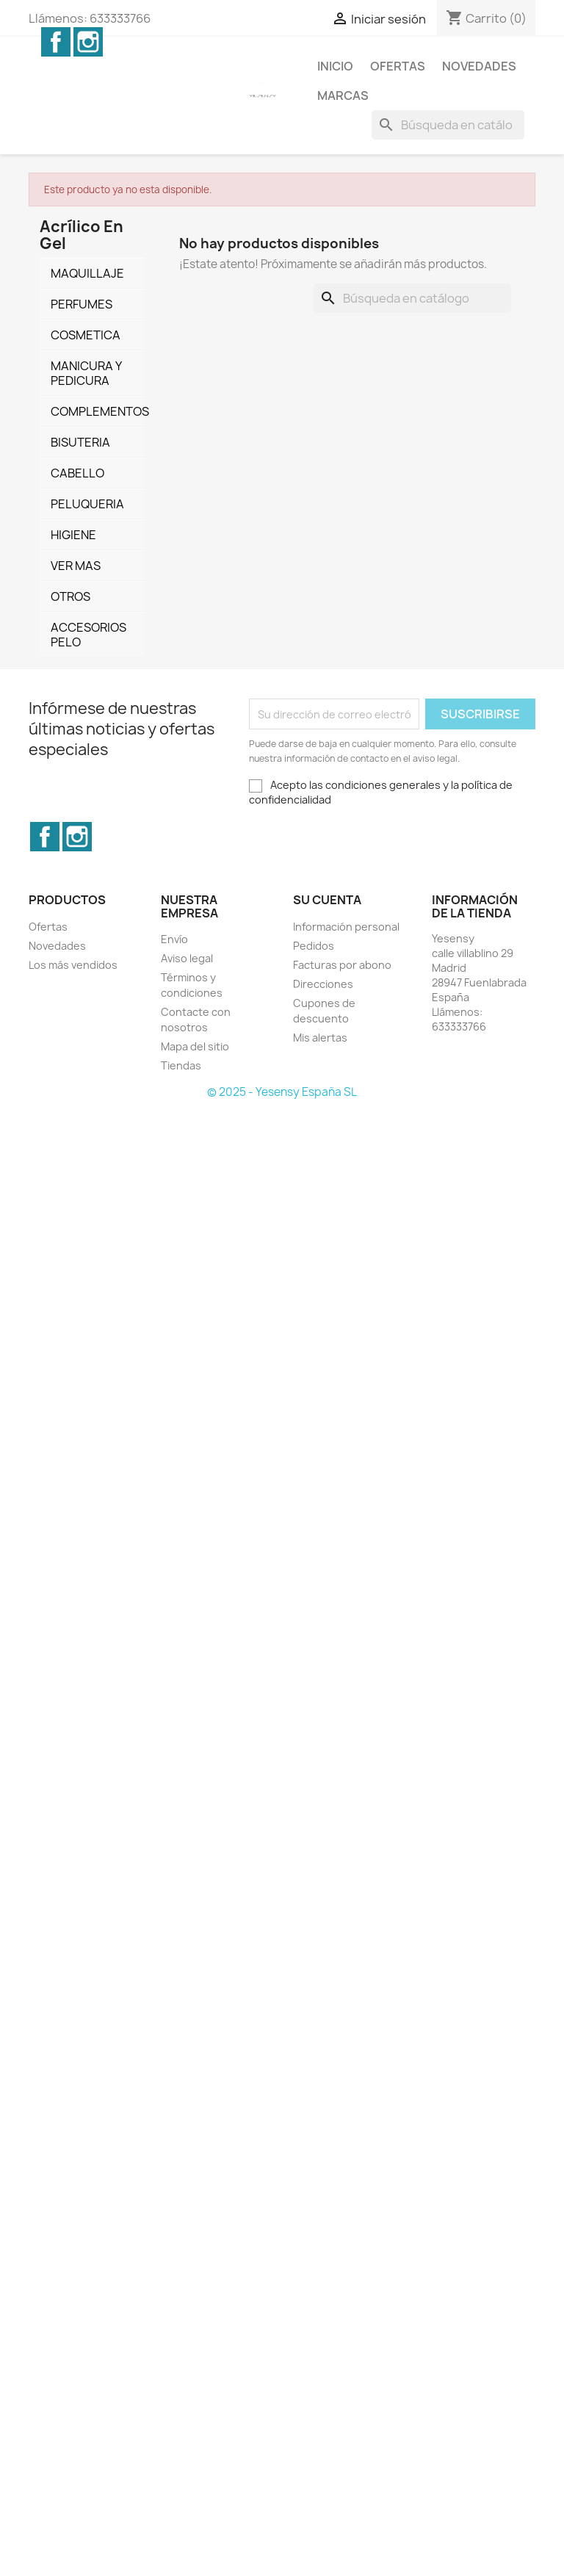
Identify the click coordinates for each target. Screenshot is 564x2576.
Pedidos (313, 946)
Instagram (88, 42)
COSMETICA (85, 335)
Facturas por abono (342, 965)
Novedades (479, 66)
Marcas (343, 95)
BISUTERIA (80, 442)
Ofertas (397, 66)
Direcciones (323, 984)
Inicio (335, 66)
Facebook (55, 42)
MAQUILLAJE (87, 273)
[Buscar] (448, 125)
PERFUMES (81, 304)
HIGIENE (73, 535)
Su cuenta (327, 900)
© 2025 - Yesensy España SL (282, 1092)
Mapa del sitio (195, 1046)
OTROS (70, 596)
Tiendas (181, 1065)
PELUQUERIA (87, 504)
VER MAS (76, 566)
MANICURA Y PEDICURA (86, 373)
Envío (174, 939)
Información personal (346, 927)
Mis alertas (320, 1038)
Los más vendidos (73, 965)
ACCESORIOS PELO (88, 634)
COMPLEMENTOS (98, 411)
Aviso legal (187, 958)
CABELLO (77, 473)
